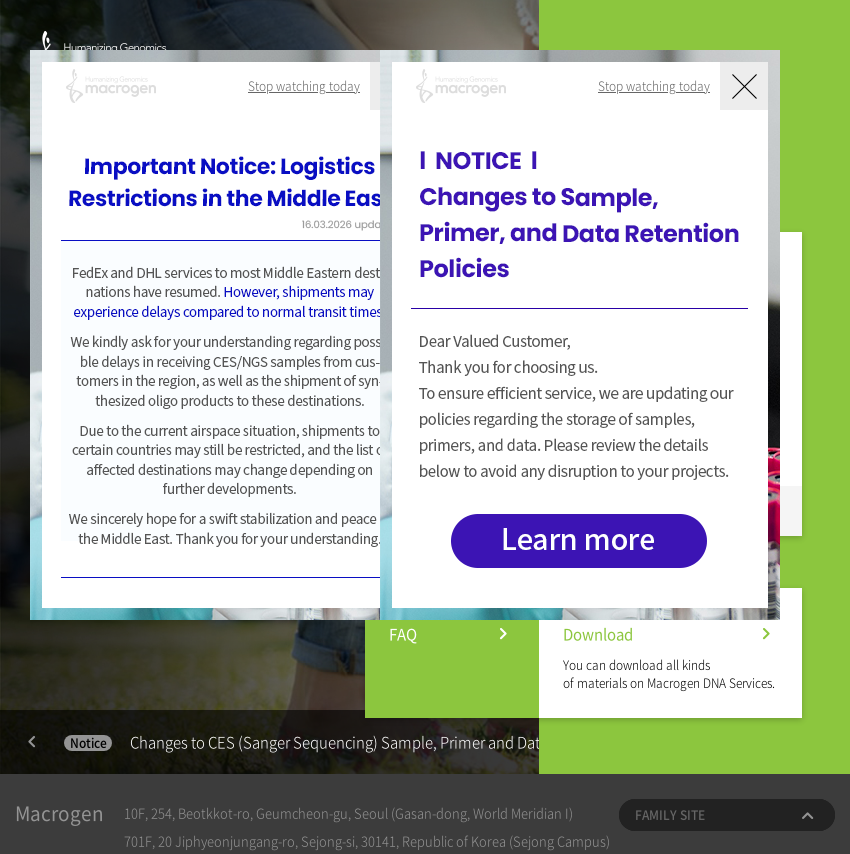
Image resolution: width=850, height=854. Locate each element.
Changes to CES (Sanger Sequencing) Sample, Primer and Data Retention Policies (368, 742)
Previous (32, 742)
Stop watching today (304, 86)
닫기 (744, 86)
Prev (32, 742)
